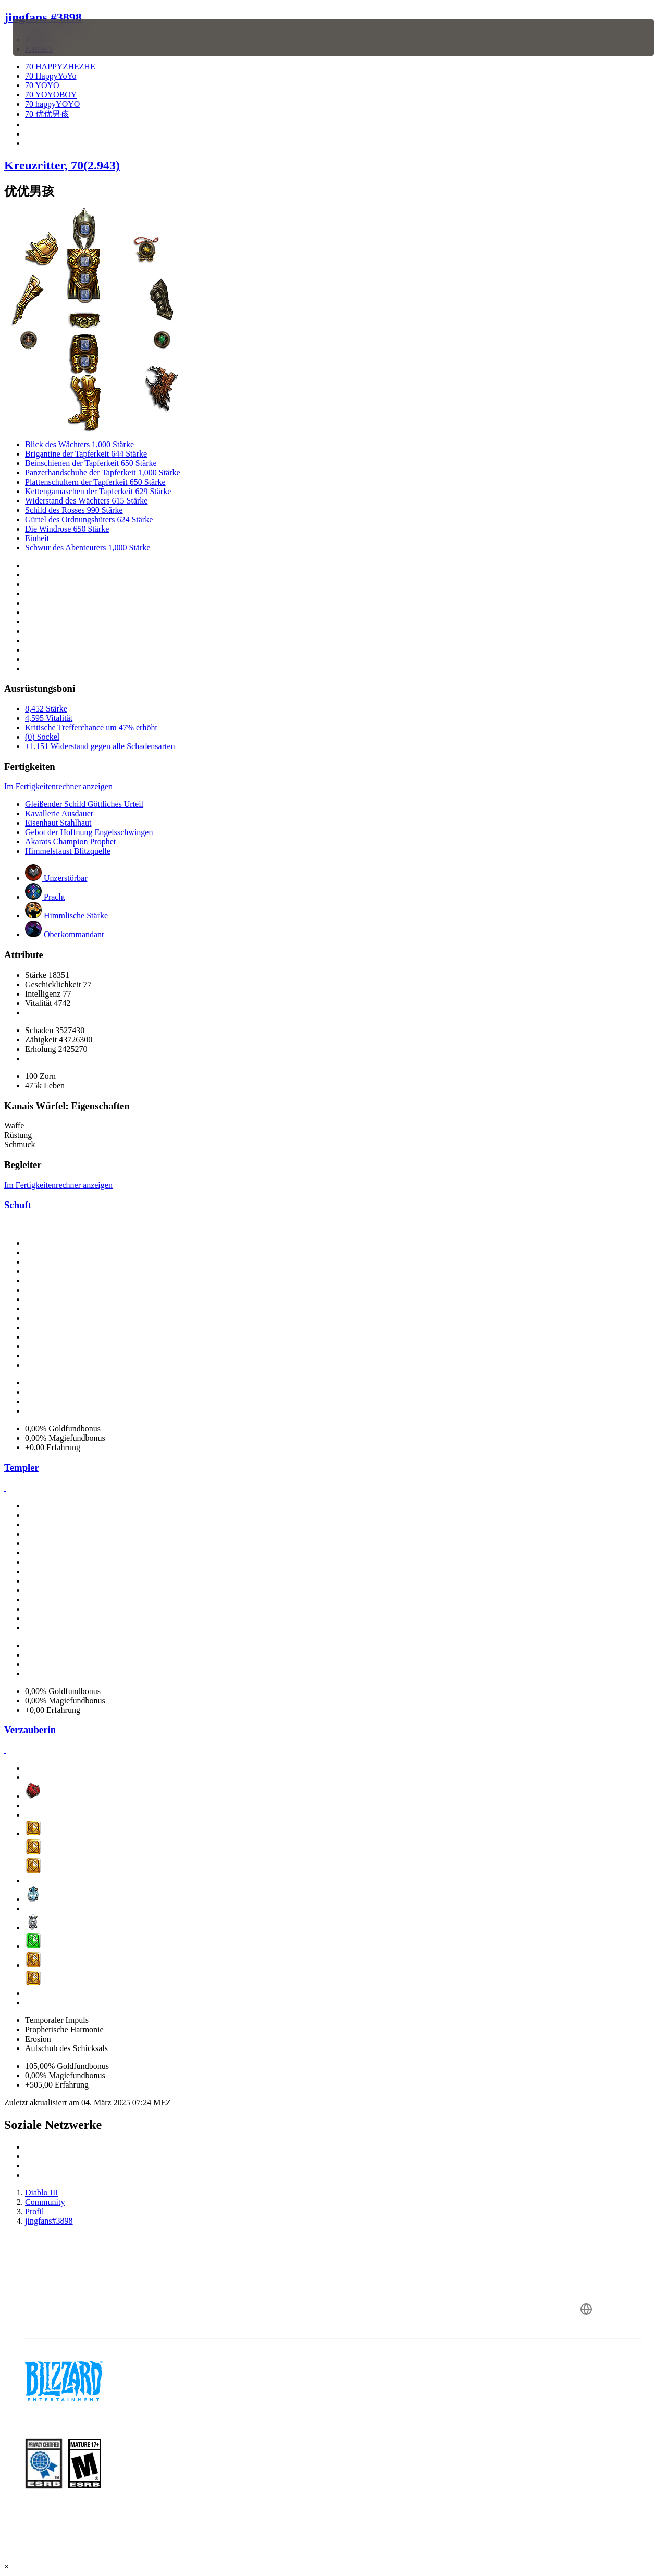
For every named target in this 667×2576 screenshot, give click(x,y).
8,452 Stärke (46, 708)
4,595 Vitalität (48, 718)
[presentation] (45, 37)
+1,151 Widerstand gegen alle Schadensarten (100, 746)
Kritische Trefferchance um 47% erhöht (91, 727)
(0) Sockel (42, 736)
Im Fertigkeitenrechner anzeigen (58, 786)
